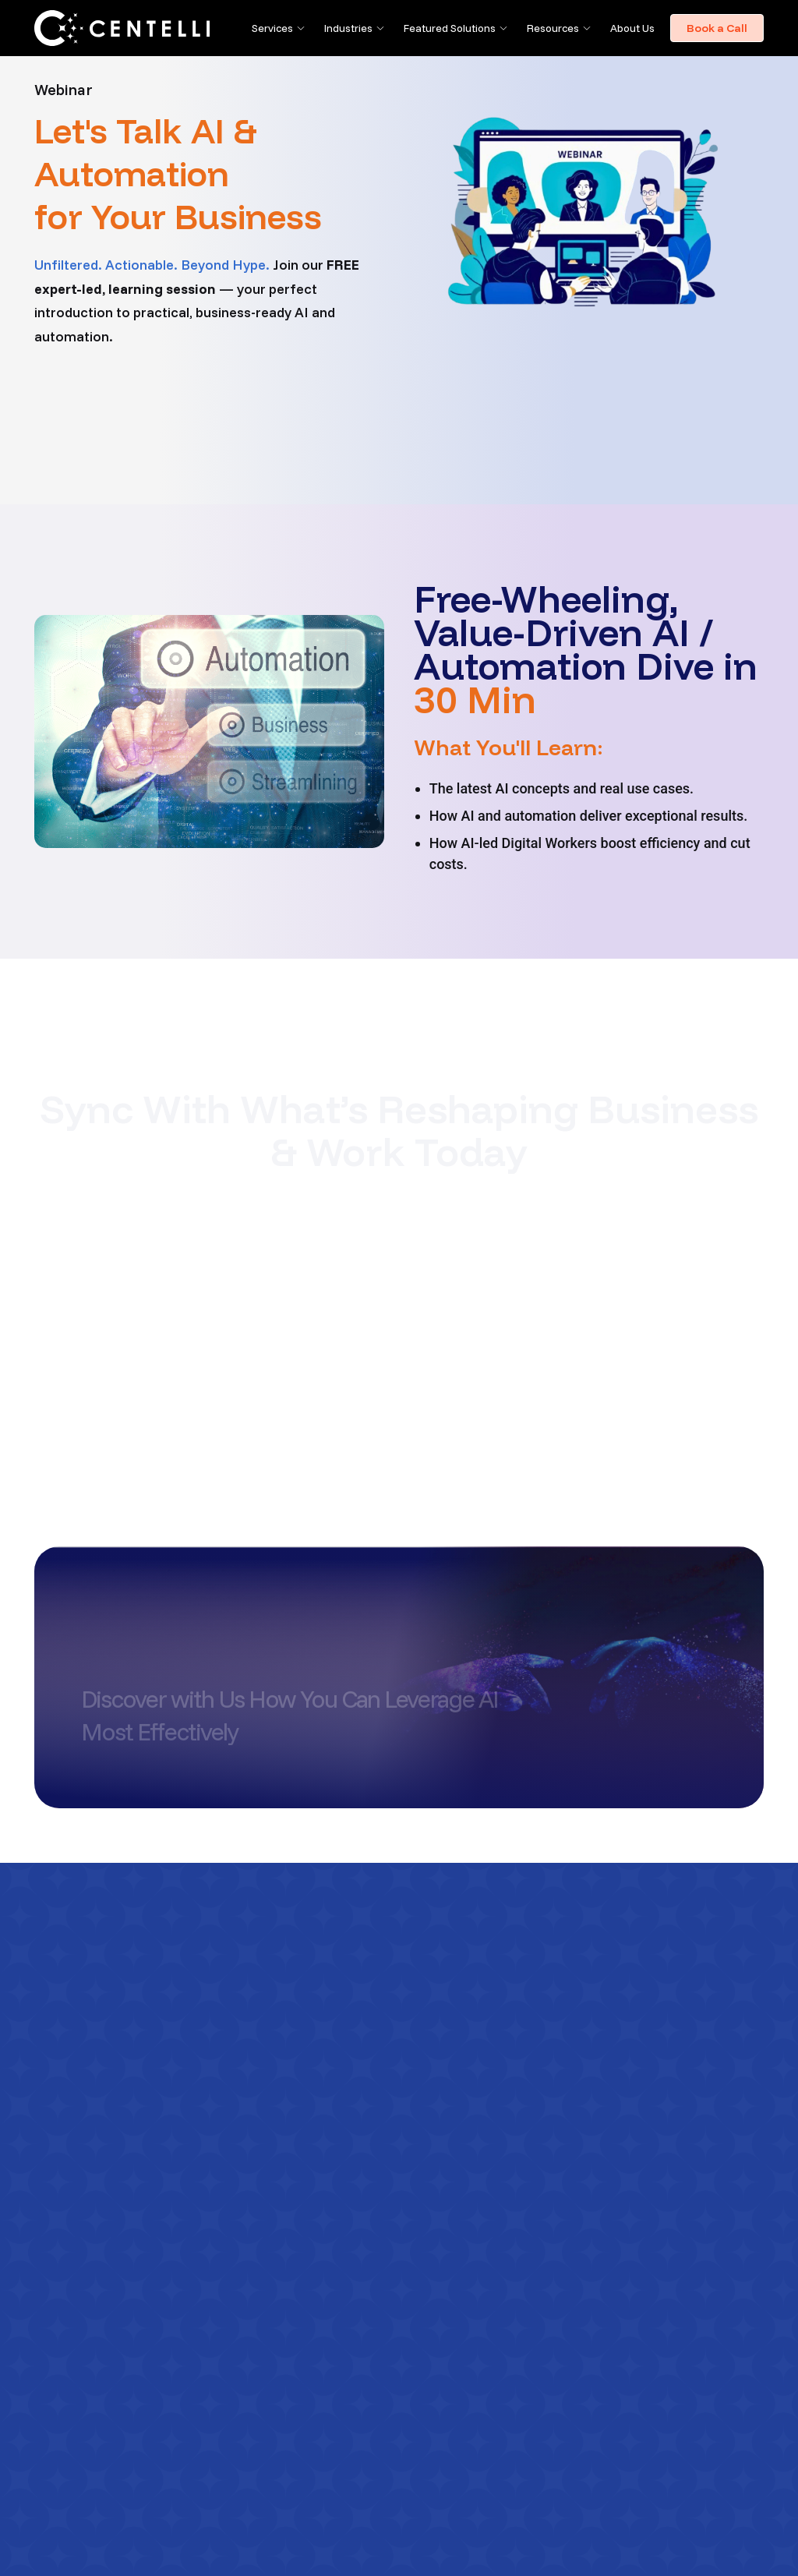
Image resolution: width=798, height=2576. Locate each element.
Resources (553, 28)
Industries (348, 28)
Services (272, 28)
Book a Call (717, 28)
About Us (632, 28)
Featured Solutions (450, 28)
